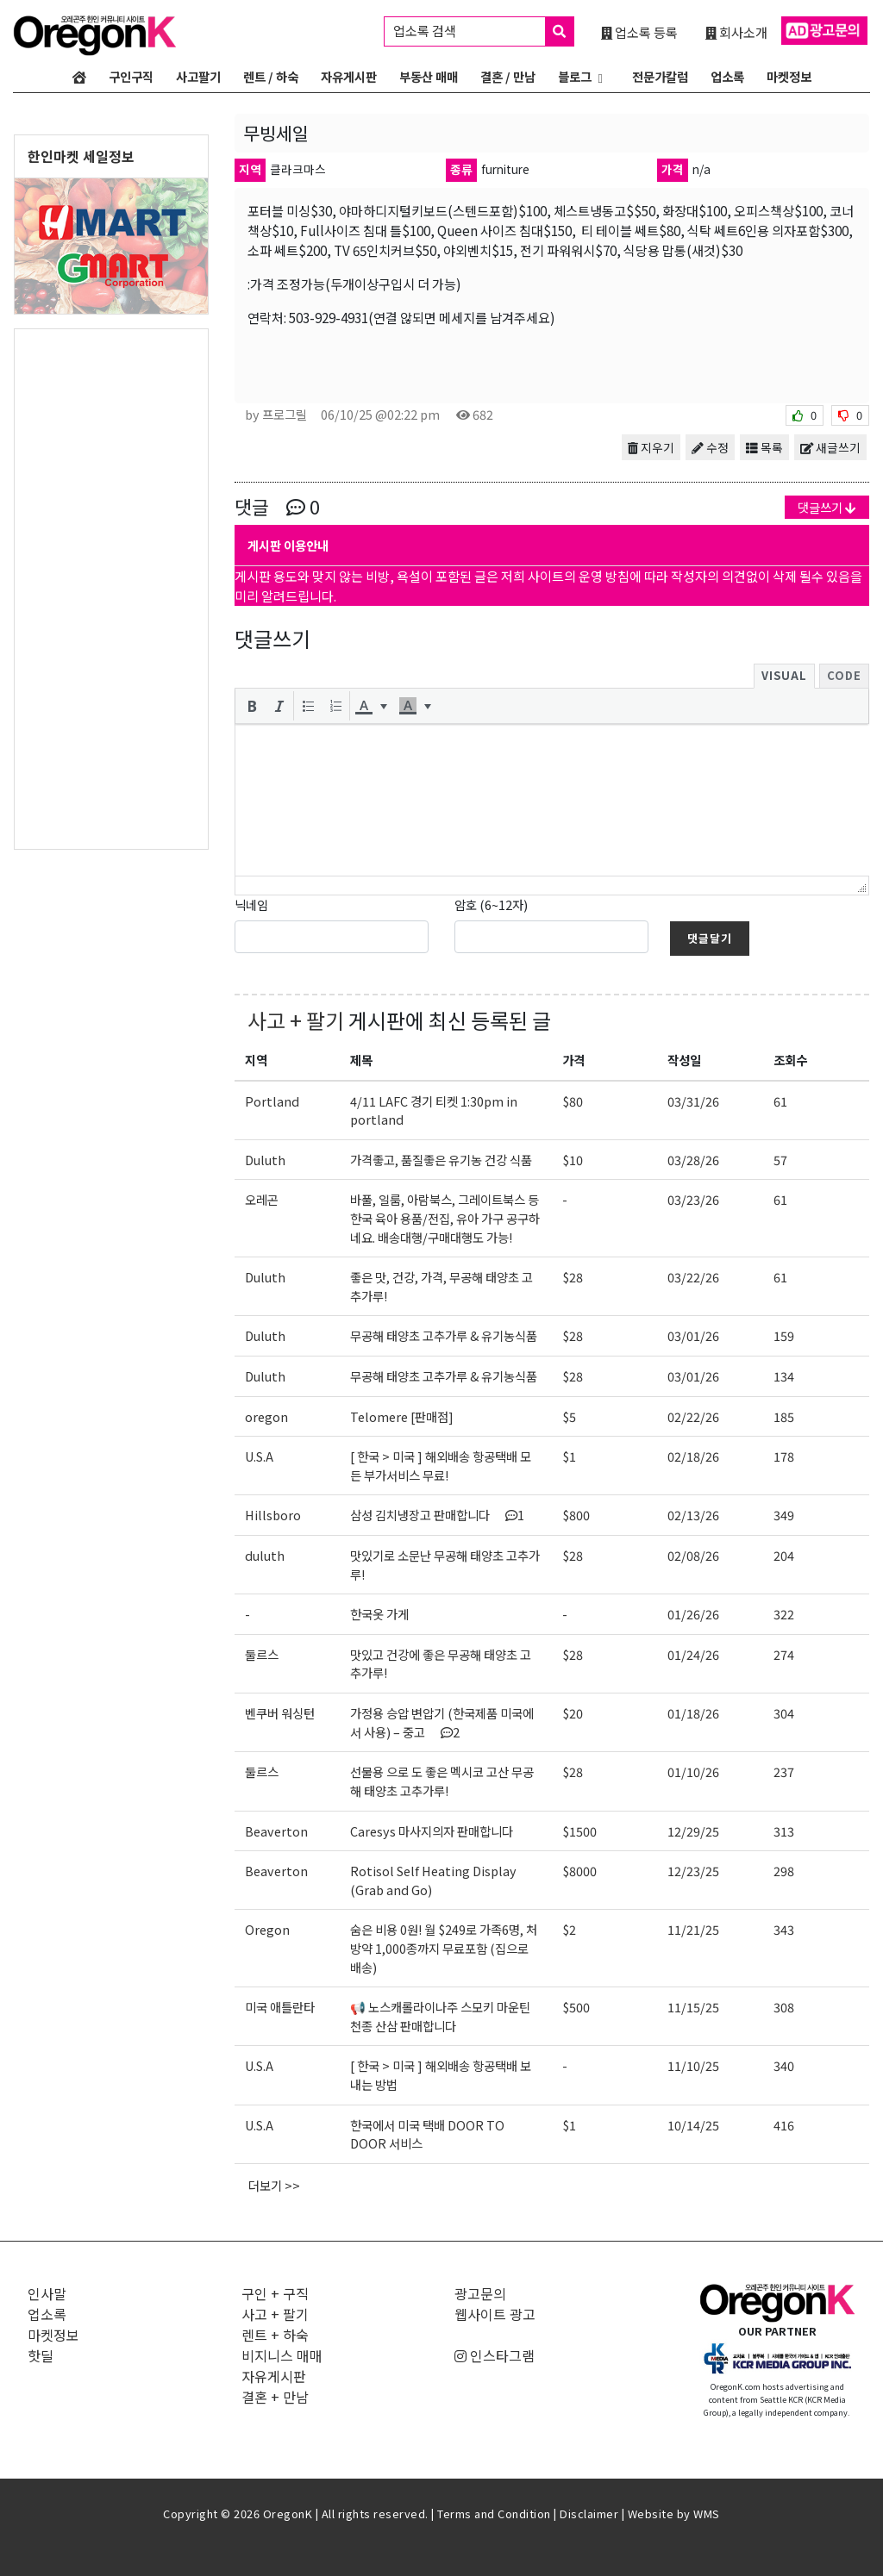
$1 (569, 1456)
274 (783, 1654)
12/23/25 (693, 1871)
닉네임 (251, 904)
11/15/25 (693, 2007)
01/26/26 (693, 1614)
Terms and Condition (494, 2513)
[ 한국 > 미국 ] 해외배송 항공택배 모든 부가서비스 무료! (440, 1465)
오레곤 (262, 1199)
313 (783, 1831)
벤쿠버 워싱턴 (280, 1713)
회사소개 (736, 31)
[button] (252, 706)
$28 (572, 1277)
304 (783, 1713)
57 (780, 1160)
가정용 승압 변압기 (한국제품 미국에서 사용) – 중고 (442, 1722)
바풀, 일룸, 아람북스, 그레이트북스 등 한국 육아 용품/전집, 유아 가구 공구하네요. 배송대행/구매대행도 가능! (445, 1217)
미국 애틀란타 (280, 2007)
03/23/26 (693, 1199)
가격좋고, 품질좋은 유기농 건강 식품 (441, 1160)
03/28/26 (693, 1160)
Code (844, 675)
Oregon (267, 1929)
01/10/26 (693, 1771)
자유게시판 (349, 76)
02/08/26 (693, 1555)
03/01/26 (693, 1335)
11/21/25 (693, 1929)
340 (783, 2065)
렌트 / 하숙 (270, 76)
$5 (569, 1416)
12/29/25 (693, 1831)
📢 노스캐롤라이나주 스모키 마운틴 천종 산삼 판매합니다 (440, 2016)
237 (783, 1771)
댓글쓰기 (827, 507)
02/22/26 (693, 1416)
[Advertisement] (111, 587)
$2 (569, 1929)
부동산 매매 (428, 76)
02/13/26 (693, 1515)
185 (783, 1416)
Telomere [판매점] (402, 1416)
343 (783, 1929)
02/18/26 (693, 1456)
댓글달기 (709, 938)
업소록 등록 (639, 31)
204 (783, 1555)
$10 (572, 1160)
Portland (272, 1101)
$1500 (579, 1831)
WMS (706, 2513)
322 (783, 1614)
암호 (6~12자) (491, 904)
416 (783, 2125)
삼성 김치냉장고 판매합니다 (437, 1515)
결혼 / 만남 (507, 76)
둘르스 (262, 1654)
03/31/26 (693, 1101)
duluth (265, 1555)
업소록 (727, 76)
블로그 (575, 76)
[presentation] (252, 705)
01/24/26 (693, 1654)
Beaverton (276, 1831)
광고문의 (480, 2293)
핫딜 (40, 2355)
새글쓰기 (830, 447)
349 (783, 1515)
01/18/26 (693, 1713)
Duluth (265, 1160)
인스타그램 (494, 2355)
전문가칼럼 (660, 76)
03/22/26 (693, 1277)
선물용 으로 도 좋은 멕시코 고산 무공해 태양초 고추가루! (442, 1780)
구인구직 (131, 76)
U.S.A (259, 1456)
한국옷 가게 (379, 1614)
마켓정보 (789, 76)
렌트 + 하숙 (275, 2334)
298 (783, 1871)
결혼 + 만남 (275, 2396)
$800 (576, 1515)
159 (783, 1335)
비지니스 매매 (282, 2355)
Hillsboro (273, 1515)
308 (783, 2007)
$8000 (579, 1871)
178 (783, 1456)
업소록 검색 (483, 31)
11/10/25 (693, 2065)
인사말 (47, 2293)
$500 (576, 2007)
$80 (572, 1101)
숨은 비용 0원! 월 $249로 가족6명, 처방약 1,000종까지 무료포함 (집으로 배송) (443, 1947)
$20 (572, 1713)
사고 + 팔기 (295, 1020)
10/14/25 (693, 2125)
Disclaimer (589, 2513)
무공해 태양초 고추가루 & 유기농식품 (443, 1335)
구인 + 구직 (275, 2293)
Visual (784, 675)
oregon (266, 1416)
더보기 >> (274, 2185)
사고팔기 (198, 76)
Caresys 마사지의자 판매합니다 (431, 1831)
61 (780, 1101)
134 (783, 1376)
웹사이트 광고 (494, 2314)
